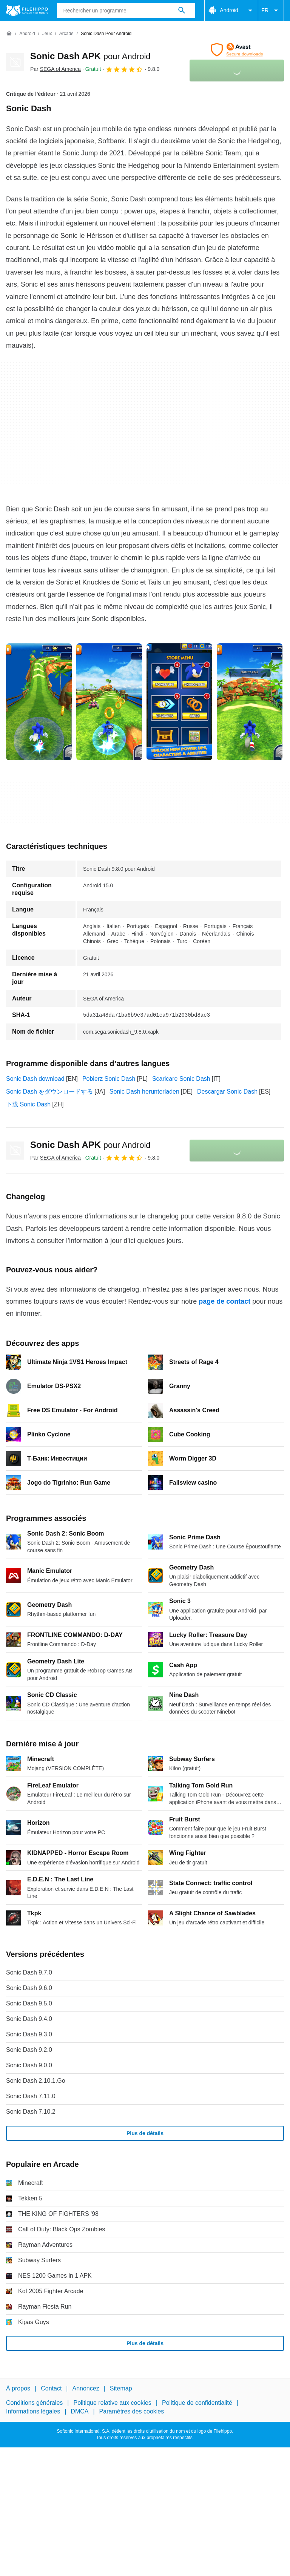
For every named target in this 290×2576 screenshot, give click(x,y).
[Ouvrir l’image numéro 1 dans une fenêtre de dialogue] (109, 701)
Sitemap (121, 2388)
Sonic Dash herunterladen (144, 1091)
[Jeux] (47, 34)
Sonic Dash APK (90, 56)
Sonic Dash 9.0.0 (29, 2065)
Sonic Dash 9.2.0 (29, 2050)
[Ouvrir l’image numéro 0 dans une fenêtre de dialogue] (39, 701)
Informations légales (33, 2411)
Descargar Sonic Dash (227, 1091)
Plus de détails (145, 2133)
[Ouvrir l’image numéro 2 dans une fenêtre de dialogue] (179, 701)
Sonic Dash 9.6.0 (29, 1988)
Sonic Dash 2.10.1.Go (35, 2080)
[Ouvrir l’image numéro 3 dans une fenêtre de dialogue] (249, 701)
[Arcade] (66, 34)
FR (271, 10)
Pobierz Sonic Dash (109, 1079)
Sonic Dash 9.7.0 (29, 1972)
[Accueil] (9, 33)
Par (55, 69)
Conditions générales (34, 2403)
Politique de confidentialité (197, 2403)
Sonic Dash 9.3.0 (29, 2034)
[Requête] (126, 10)
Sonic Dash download (35, 1079)
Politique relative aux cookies (112, 2403)
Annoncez (85, 2388)
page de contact (224, 1301)
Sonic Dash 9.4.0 (29, 2019)
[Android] (27, 34)
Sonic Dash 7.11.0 (31, 2096)
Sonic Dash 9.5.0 (29, 2003)
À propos (18, 2388)
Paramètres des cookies (131, 2411)
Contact (51, 2388)
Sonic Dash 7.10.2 (31, 2111)
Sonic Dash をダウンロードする (49, 1091)
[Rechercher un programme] (181, 10)
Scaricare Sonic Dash (181, 1079)
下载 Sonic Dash (28, 1104)
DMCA (79, 2411)
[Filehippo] (27, 10)
